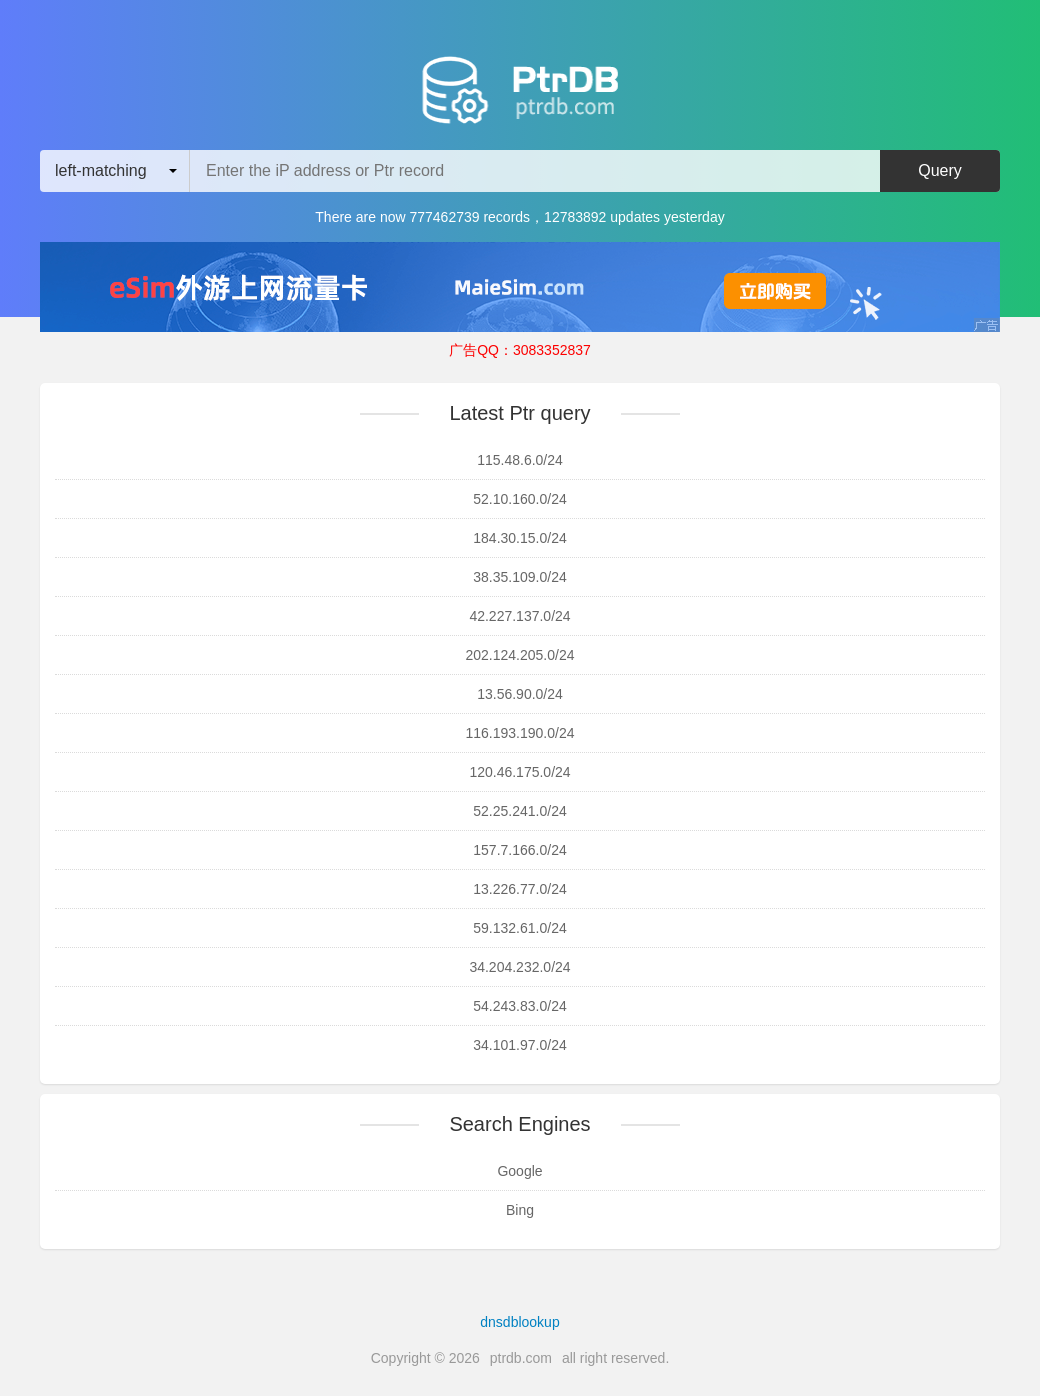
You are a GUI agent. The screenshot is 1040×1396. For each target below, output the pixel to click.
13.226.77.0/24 (519, 889)
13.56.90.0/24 (520, 694)
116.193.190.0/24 (520, 733)
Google (519, 1171)
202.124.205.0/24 (520, 655)
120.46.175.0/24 (519, 772)
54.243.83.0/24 (519, 1006)
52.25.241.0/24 (519, 811)
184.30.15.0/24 (519, 538)
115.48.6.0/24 (520, 460)
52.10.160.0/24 (519, 499)
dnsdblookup (519, 1322)
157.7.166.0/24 (519, 850)
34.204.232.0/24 (519, 967)
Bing (520, 1210)
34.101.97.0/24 (519, 1045)
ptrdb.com (521, 1358)
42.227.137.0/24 (519, 616)
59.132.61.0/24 (519, 928)
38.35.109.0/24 (519, 577)
